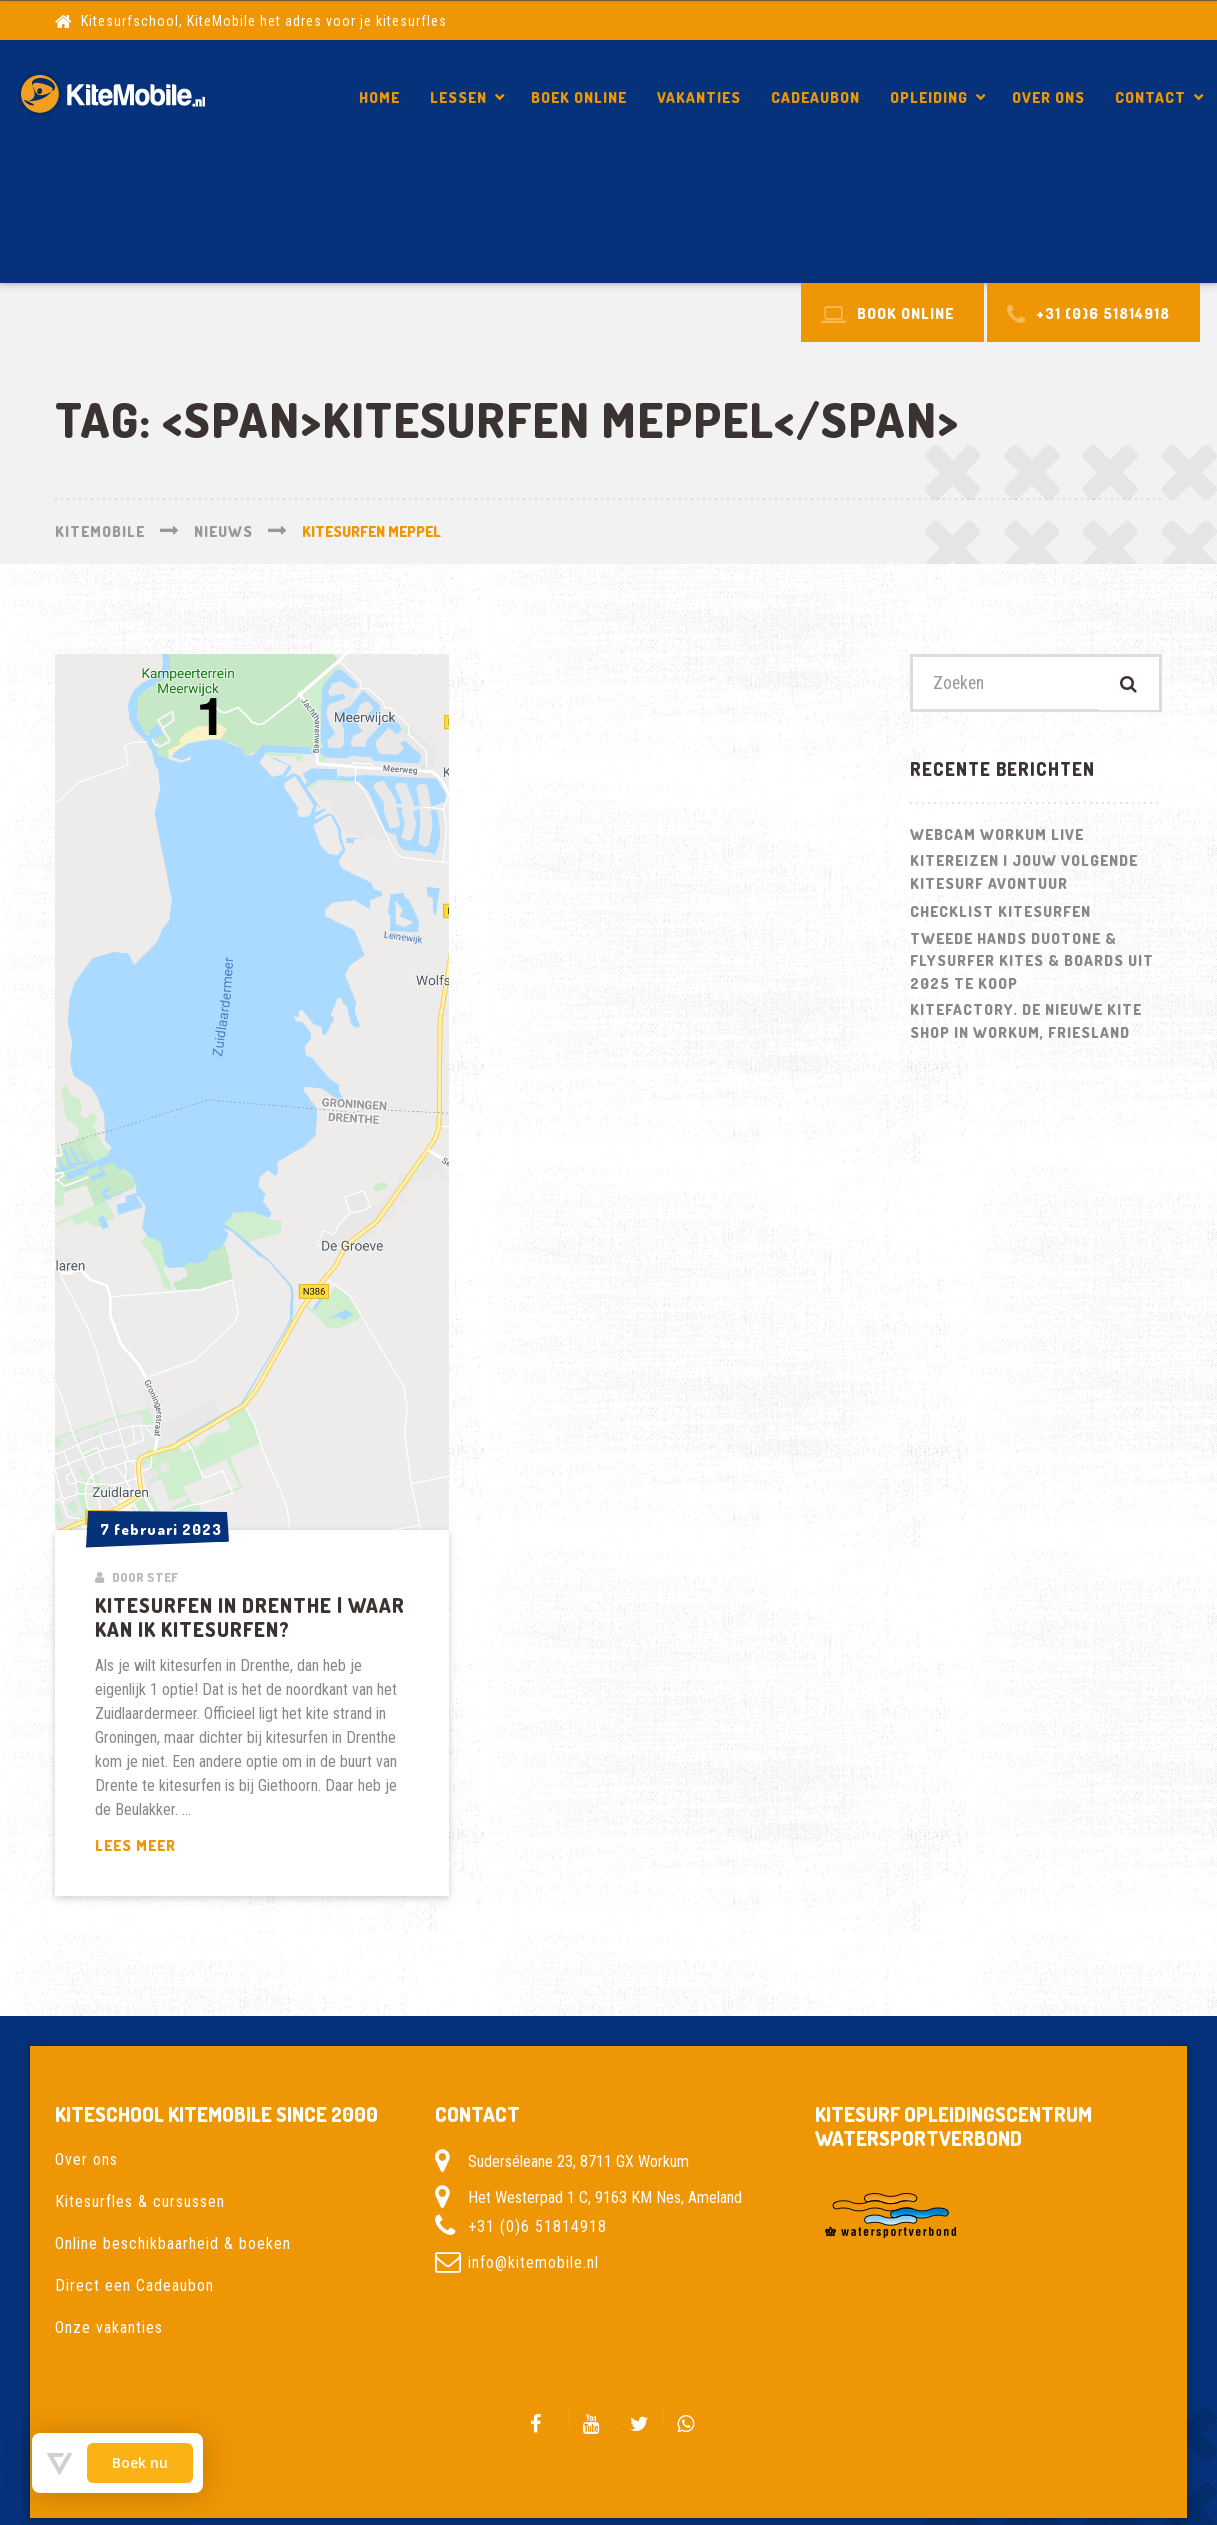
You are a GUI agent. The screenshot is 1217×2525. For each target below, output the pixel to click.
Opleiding (929, 97)
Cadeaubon (815, 97)
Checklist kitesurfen (1000, 913)
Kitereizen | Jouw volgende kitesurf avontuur (1024, 874)
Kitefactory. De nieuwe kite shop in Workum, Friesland (1026, 1023)
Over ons (1048, 97)
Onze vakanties (109, 2327)
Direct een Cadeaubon (134, 2285)
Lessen (458, 97)
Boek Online (579, 97)
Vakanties (699, 97)
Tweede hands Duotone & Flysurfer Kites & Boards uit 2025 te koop (1032, 962)
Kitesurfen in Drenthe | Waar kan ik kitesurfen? (971, 224)
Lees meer (186, 1846)
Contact (1150, 97)
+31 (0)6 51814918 (537, 2226)
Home (379, 97)
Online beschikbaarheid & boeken (173, 2243)
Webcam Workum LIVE (997, 835)
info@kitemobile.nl (533, 2262)
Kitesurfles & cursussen (140, 2201)
